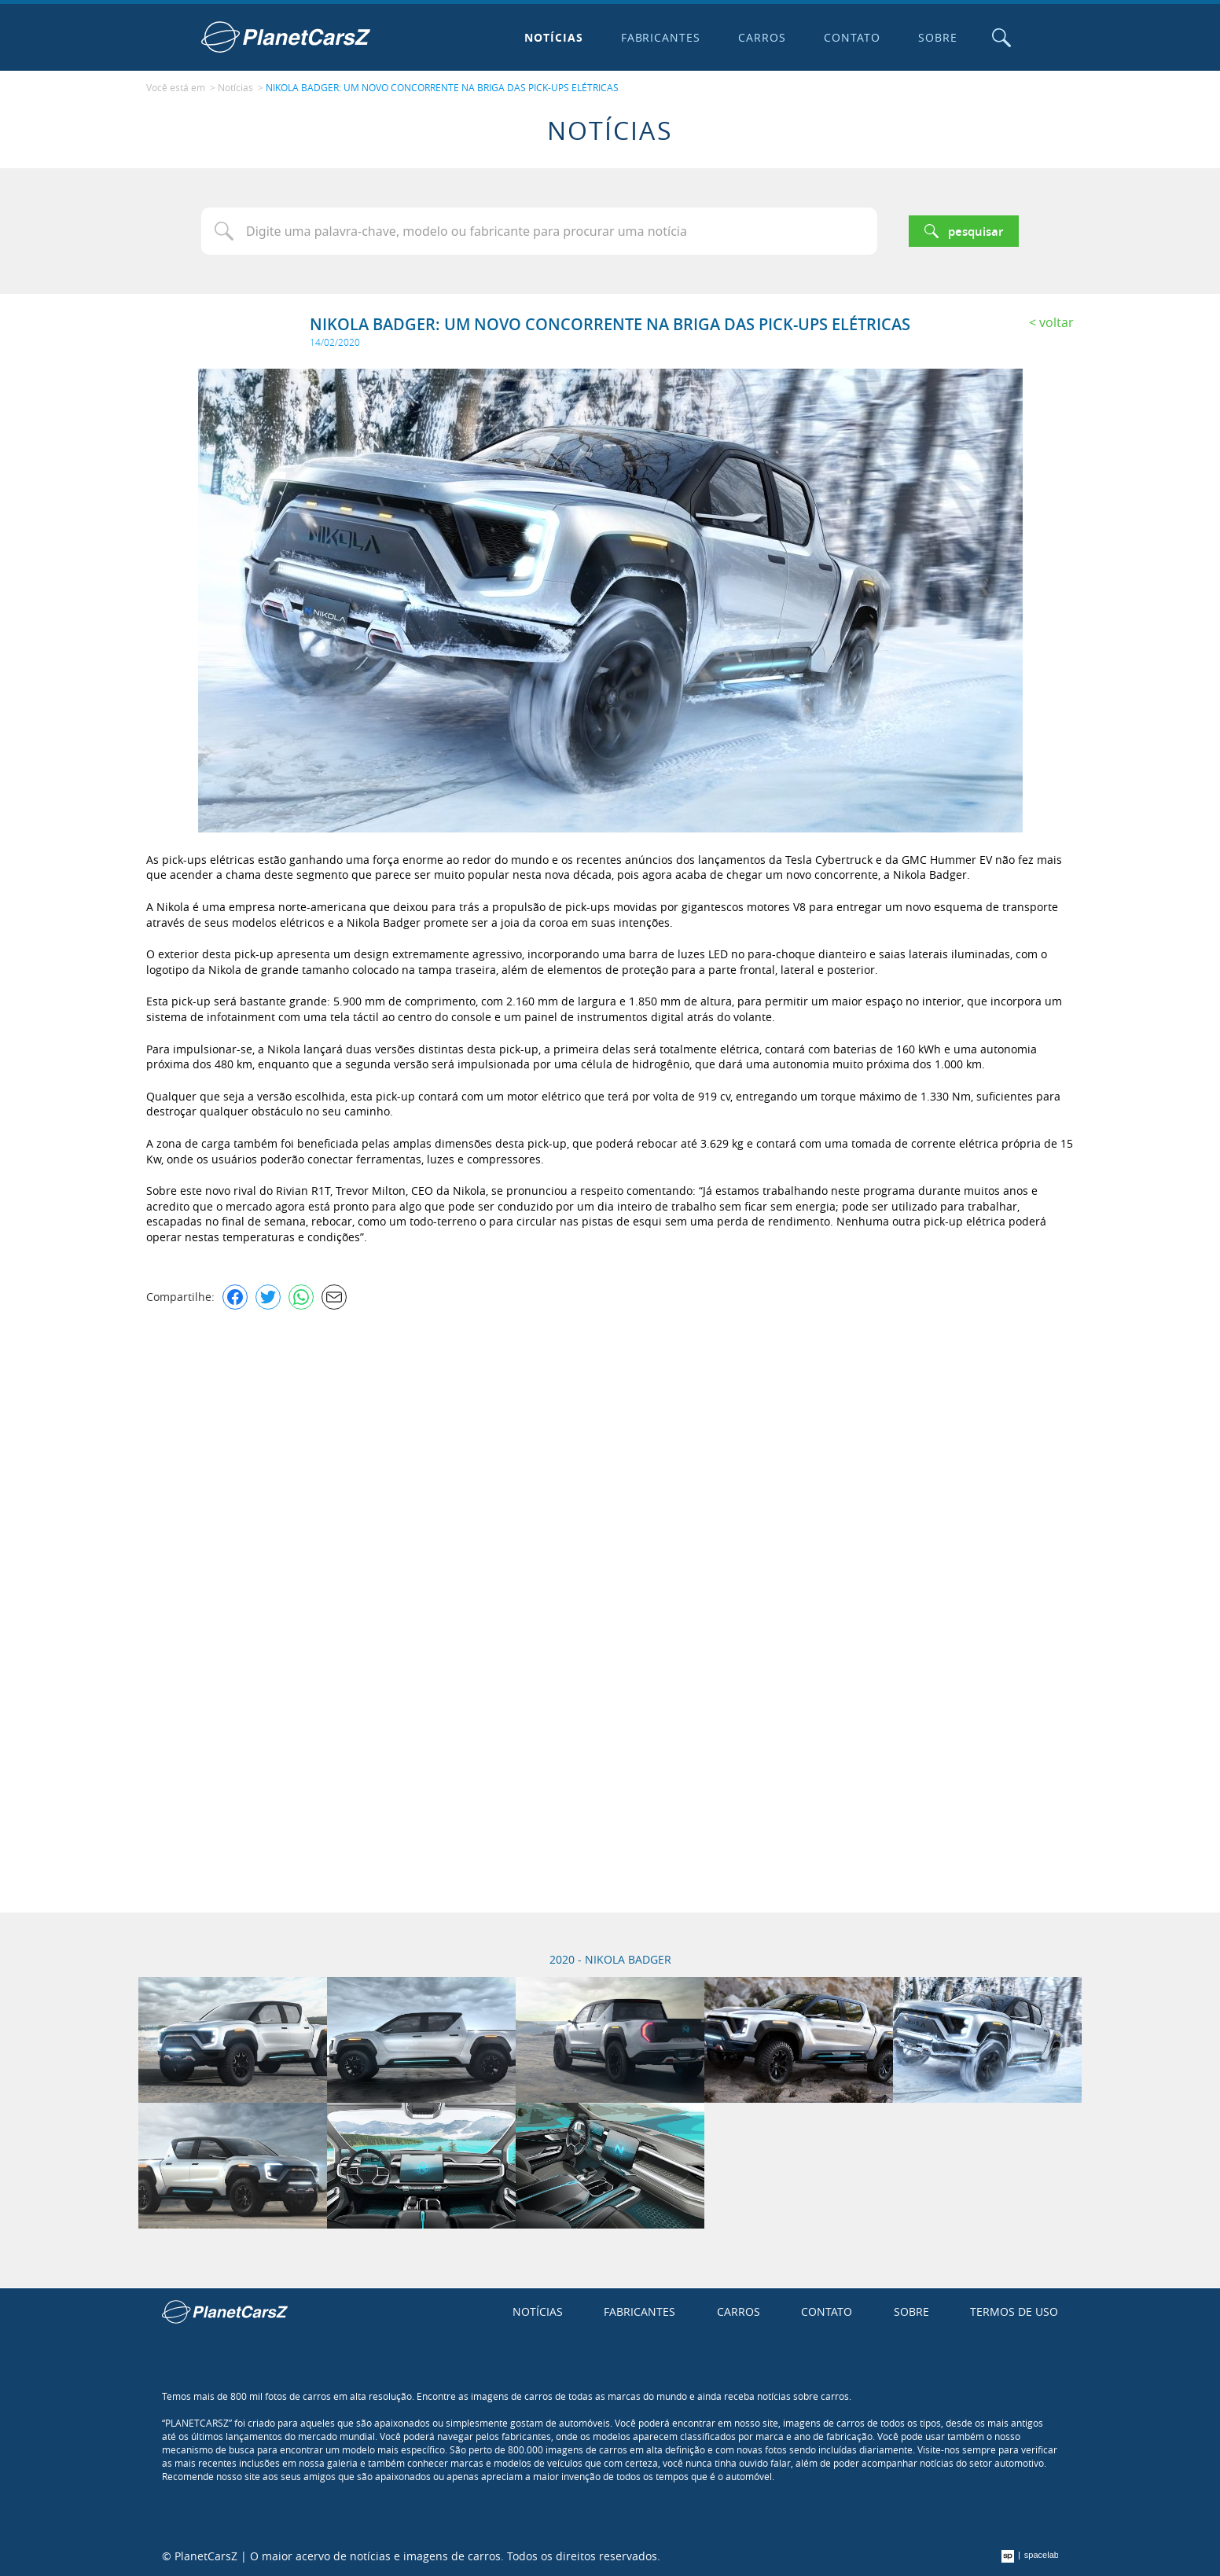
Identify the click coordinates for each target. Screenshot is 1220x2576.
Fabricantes (661, 37)
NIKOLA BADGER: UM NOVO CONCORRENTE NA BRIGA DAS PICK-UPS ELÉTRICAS (442, 87)
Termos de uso (1014, 2311)
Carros (762, 37)
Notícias (553, 37)
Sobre (937, 37)
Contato (852, 37)
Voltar (1056, 322)
